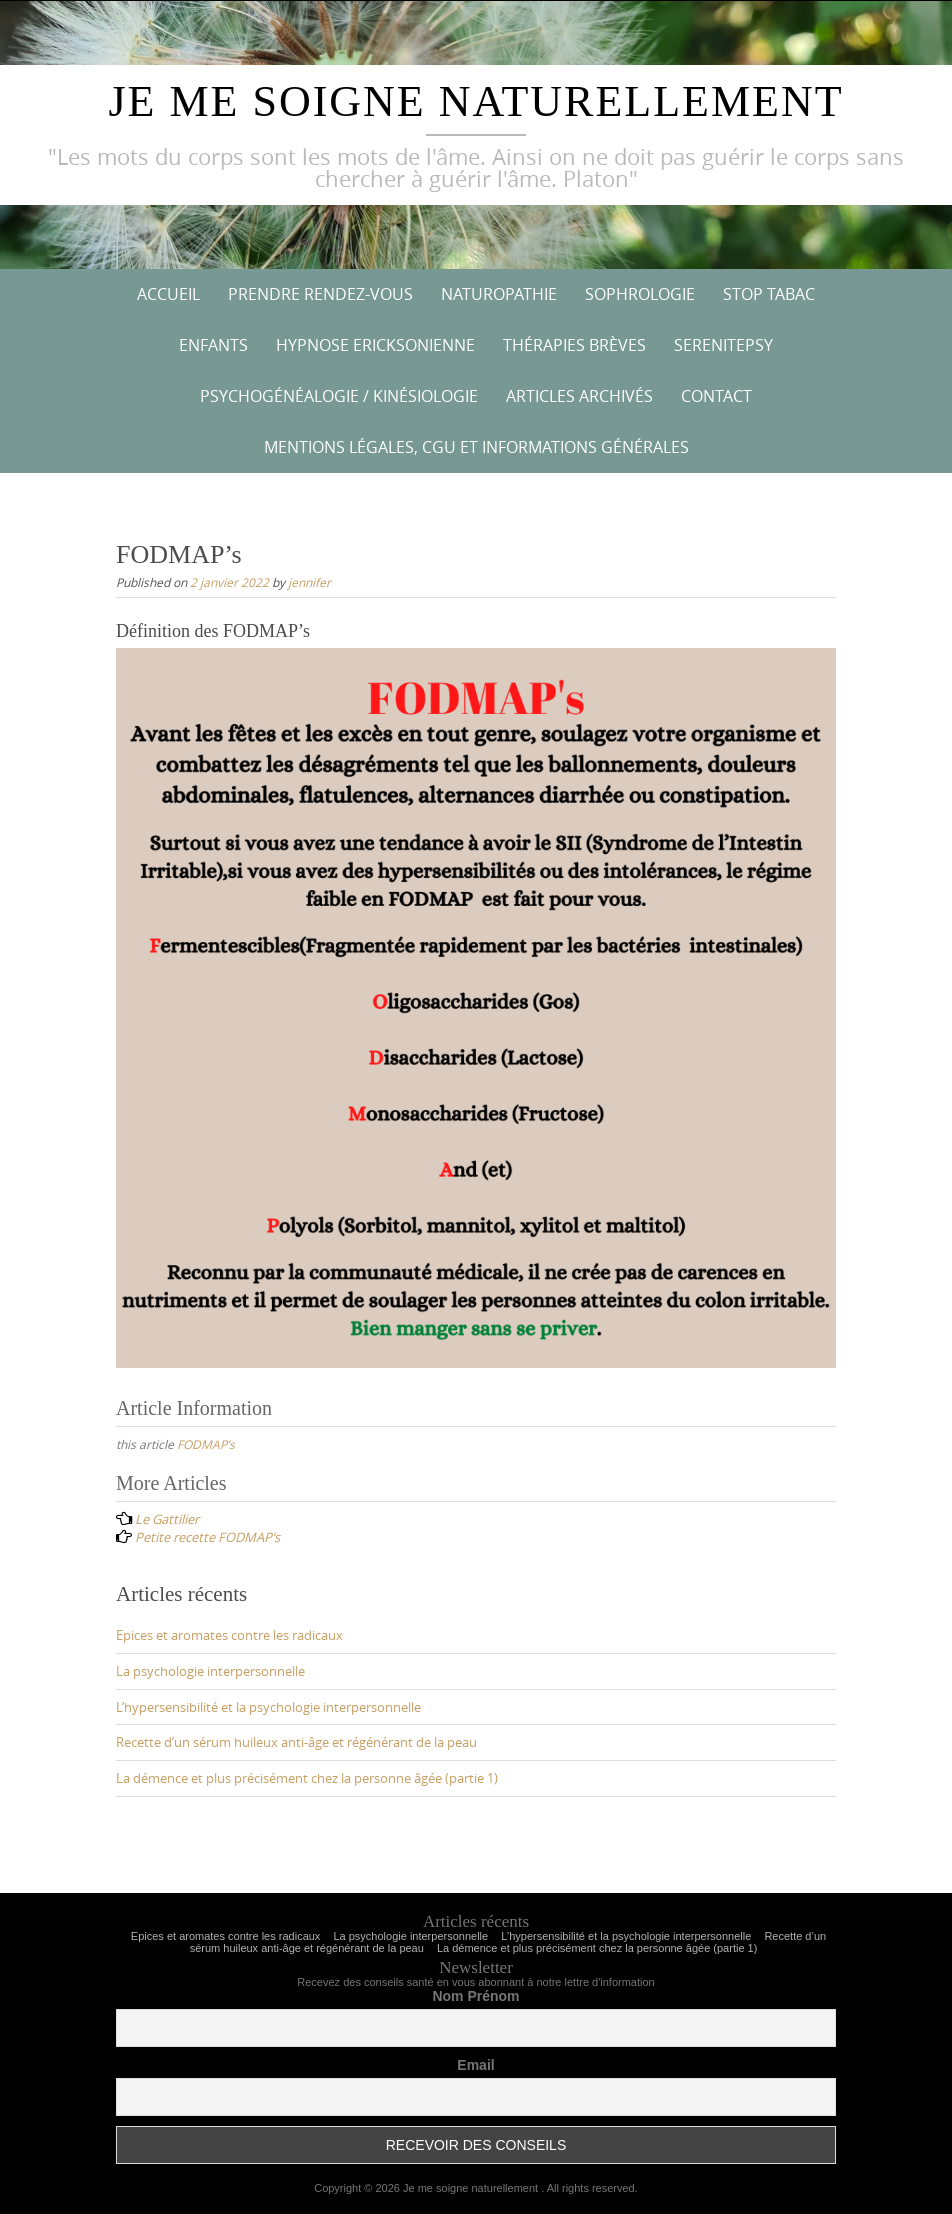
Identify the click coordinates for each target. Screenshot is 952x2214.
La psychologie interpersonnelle (210, 1671)
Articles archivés (579, 396)
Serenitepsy (723, 345)
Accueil (168, 294)
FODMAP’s (206, 1444)
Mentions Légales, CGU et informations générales (476, 447)
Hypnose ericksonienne (375, 345)
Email (475, 2065)
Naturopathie (499, 294)
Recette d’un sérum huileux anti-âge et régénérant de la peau (296, 1742)
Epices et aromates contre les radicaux (229, 1635)
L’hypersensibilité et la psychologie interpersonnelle (268, 1707)
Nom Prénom (475, 1996)
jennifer (309, 582)
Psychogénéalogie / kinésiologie (339, 396)
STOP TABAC (769, 294)
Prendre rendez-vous (320, 294)
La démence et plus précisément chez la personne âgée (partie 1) (307, 1778)
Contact (716, 396)
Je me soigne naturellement (475, 101)
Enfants (213, 345)
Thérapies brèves (574, 345)
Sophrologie (640, 294)
